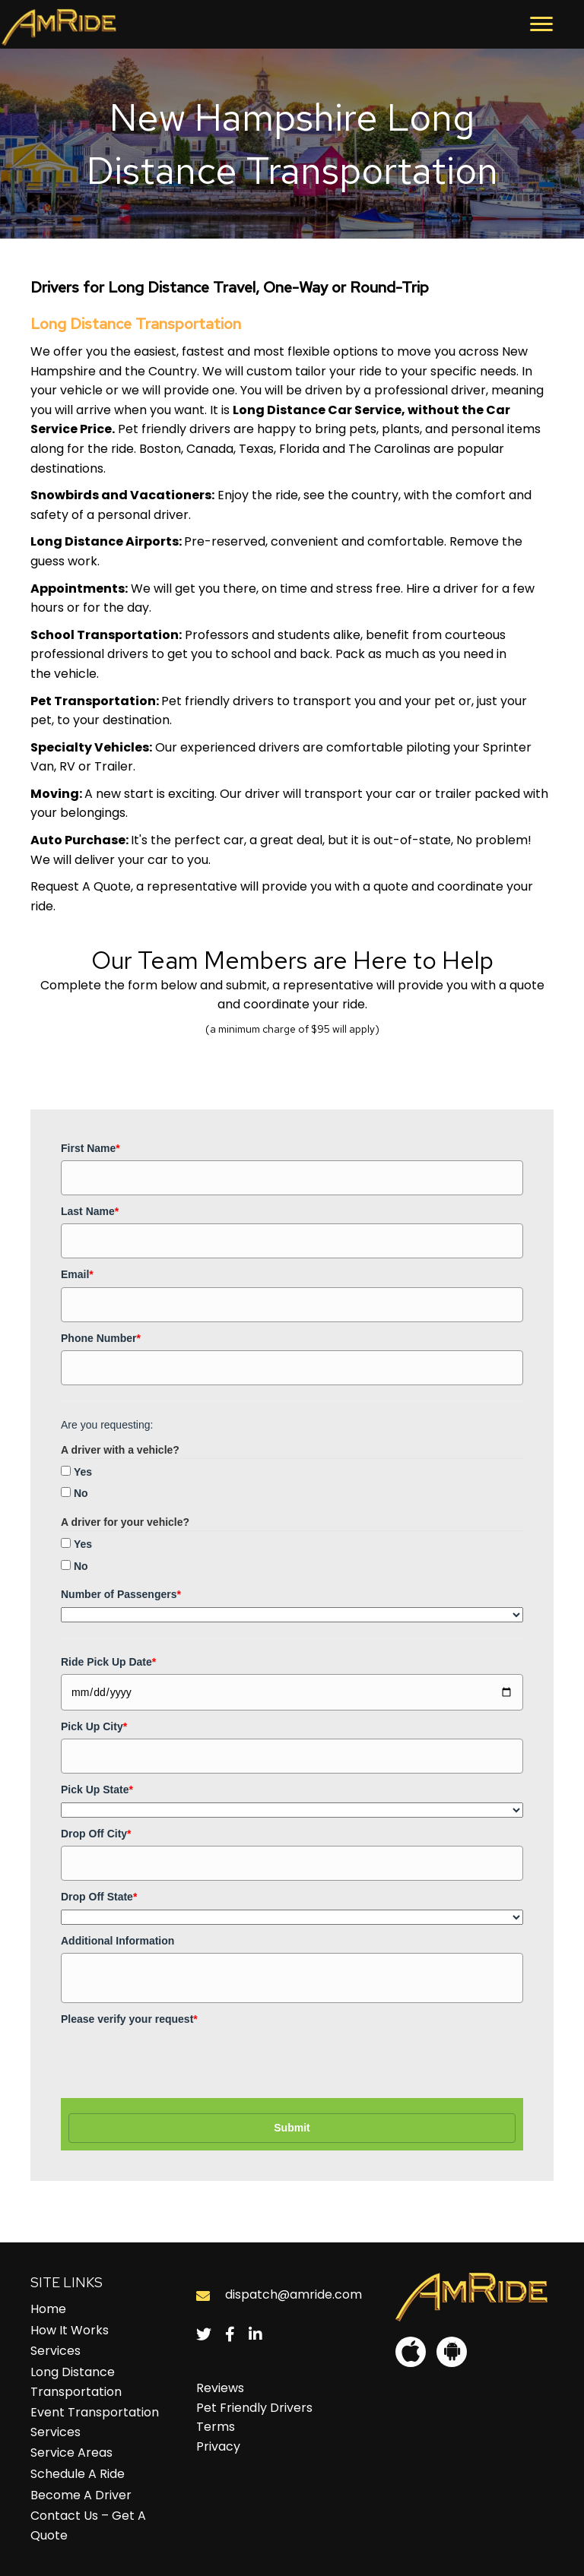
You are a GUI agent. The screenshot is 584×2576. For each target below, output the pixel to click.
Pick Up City (94, 1726)
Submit (291, 2128)
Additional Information (117, 1941)
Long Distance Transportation (76, 2381)
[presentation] (176, 2060)
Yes (83, 1472)
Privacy (218, 2446)
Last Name (90, 1211)
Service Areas (71, 2452)
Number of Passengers (121, 1594)
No (81, 1493)
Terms (215, 2426)
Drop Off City (96, 1834)
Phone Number (101, 1338)
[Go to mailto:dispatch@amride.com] (203, 2295)
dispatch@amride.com (293, 2294)
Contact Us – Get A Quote (88, 2525)
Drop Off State (99, 1897)
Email (77, 1274)
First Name (90, 1148)
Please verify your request (129, 2019)
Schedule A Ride (77, 2474)
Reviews (220, 2388)
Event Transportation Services (94, 2422)
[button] (541, 24)
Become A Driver (81, 2495)
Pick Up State (97, 1789)
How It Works (69, 2330)
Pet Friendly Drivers (254, 2407)
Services (55, 2350)
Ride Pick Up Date (108, 1662)
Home (48, 2309)
